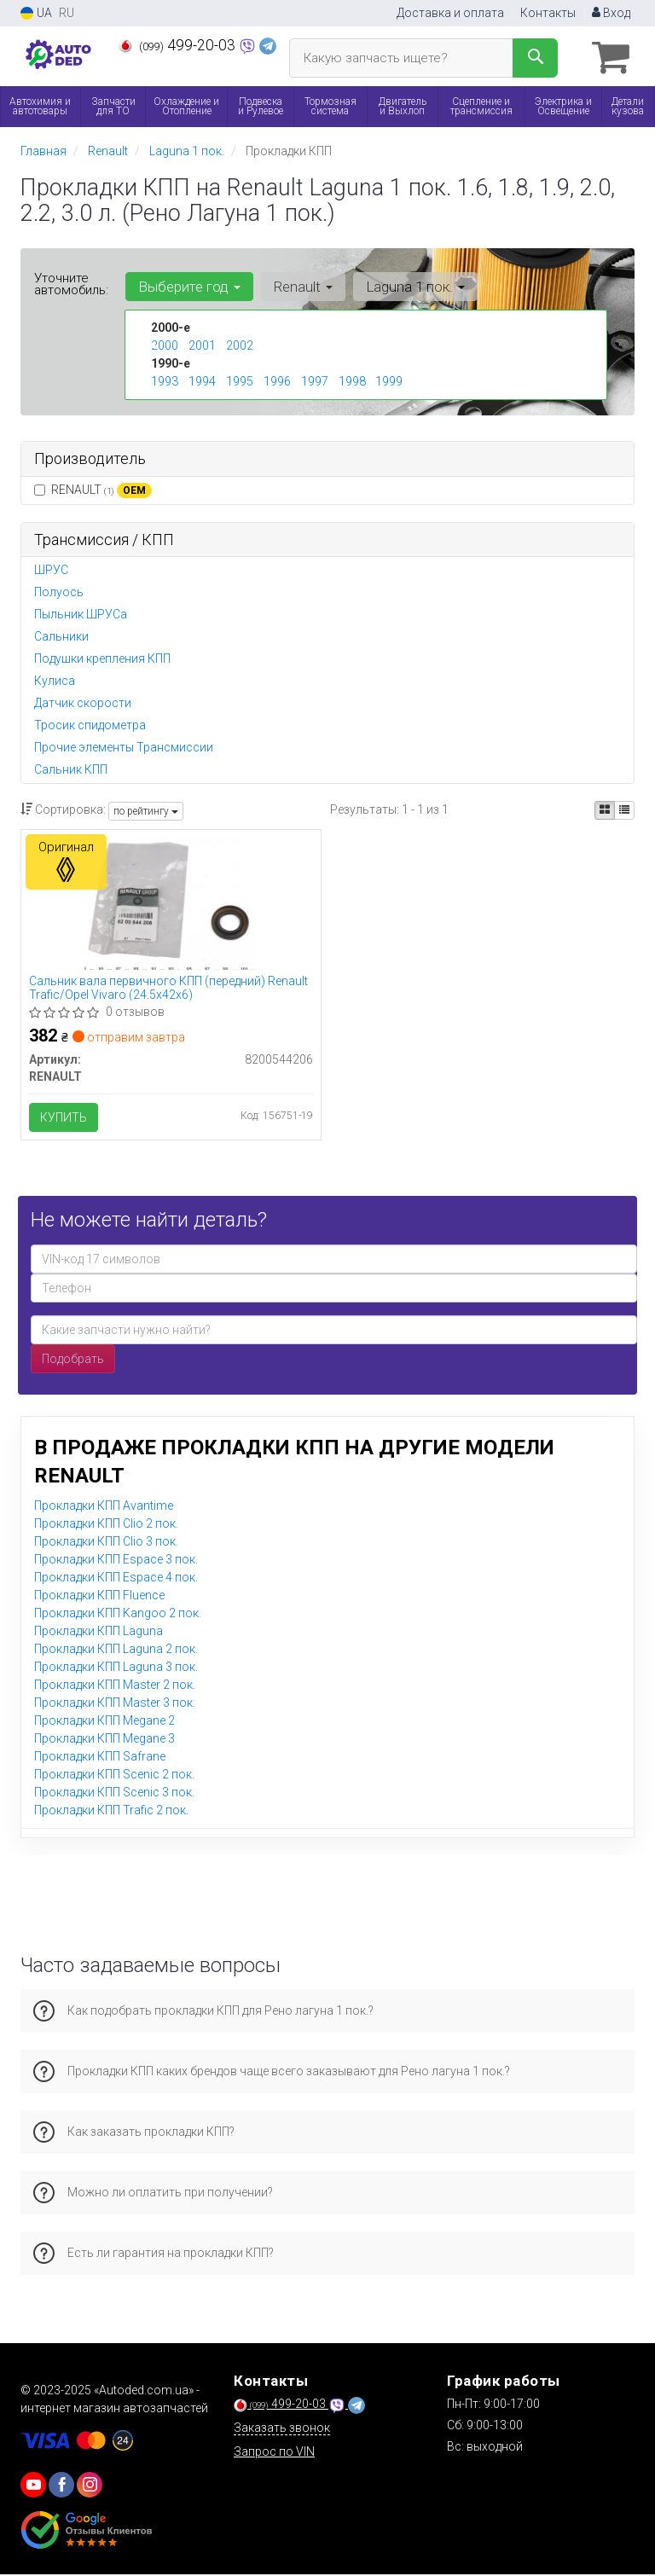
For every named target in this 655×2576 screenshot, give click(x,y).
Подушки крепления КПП (102, 658)
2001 (202, 344)
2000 (164, 344)
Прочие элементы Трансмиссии (123, 747)
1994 (202, 380)
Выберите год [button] (188, 285)
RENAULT (93, 489)
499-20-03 (179, 45)
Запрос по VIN (274, 2453)
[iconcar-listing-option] (624, 810)
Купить (64, 1117)
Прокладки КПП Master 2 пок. (114, 1686)
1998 (352, 380)
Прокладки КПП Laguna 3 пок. (116, 1668)
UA (36, 13)
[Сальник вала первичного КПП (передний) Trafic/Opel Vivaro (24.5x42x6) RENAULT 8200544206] (170, 902)
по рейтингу (145, 810)
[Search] (535, 58)
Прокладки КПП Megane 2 (104, 1722)
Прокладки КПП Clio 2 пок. (106, 1525)
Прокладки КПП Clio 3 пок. (106, 1543)
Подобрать (73, 1360)
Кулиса (54, 681)
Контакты (548, 13)
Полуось (59, 592)
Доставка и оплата (450, 13)
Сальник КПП (70, 769)
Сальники (61, 636)
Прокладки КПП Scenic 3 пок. (114, 1794)
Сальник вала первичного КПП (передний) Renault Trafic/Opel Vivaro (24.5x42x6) (169, 987)
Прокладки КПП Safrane (99, 1758)
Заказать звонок (282, 2429)
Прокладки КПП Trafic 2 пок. (111, 1812)
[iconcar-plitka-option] (604, 810)
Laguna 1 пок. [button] (412, 285)
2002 (239, 344)
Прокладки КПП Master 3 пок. (114, 1704)
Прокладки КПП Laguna (98, 1632)
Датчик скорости (82, 703)
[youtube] (33, 2486)
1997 (314, 380)
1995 (239, 380)
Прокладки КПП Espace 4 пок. (116, 1579)
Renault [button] (301, 285)
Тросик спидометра (90, 725)
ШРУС (51, 570)
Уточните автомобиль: (71, 283)
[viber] (61, 2486)
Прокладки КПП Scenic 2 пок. (114, 1776)
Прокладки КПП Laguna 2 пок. (116, 1650)
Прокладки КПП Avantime (103, 1507)
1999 (389, 380)
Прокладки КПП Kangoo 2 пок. (117, 1615)
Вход (611, 13)
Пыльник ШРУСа (80, 614)
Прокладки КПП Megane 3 (104, 1740)
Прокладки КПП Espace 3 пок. (116, 1561)
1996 (277, 380)
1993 (164, 380)
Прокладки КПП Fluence (99, 1597)
